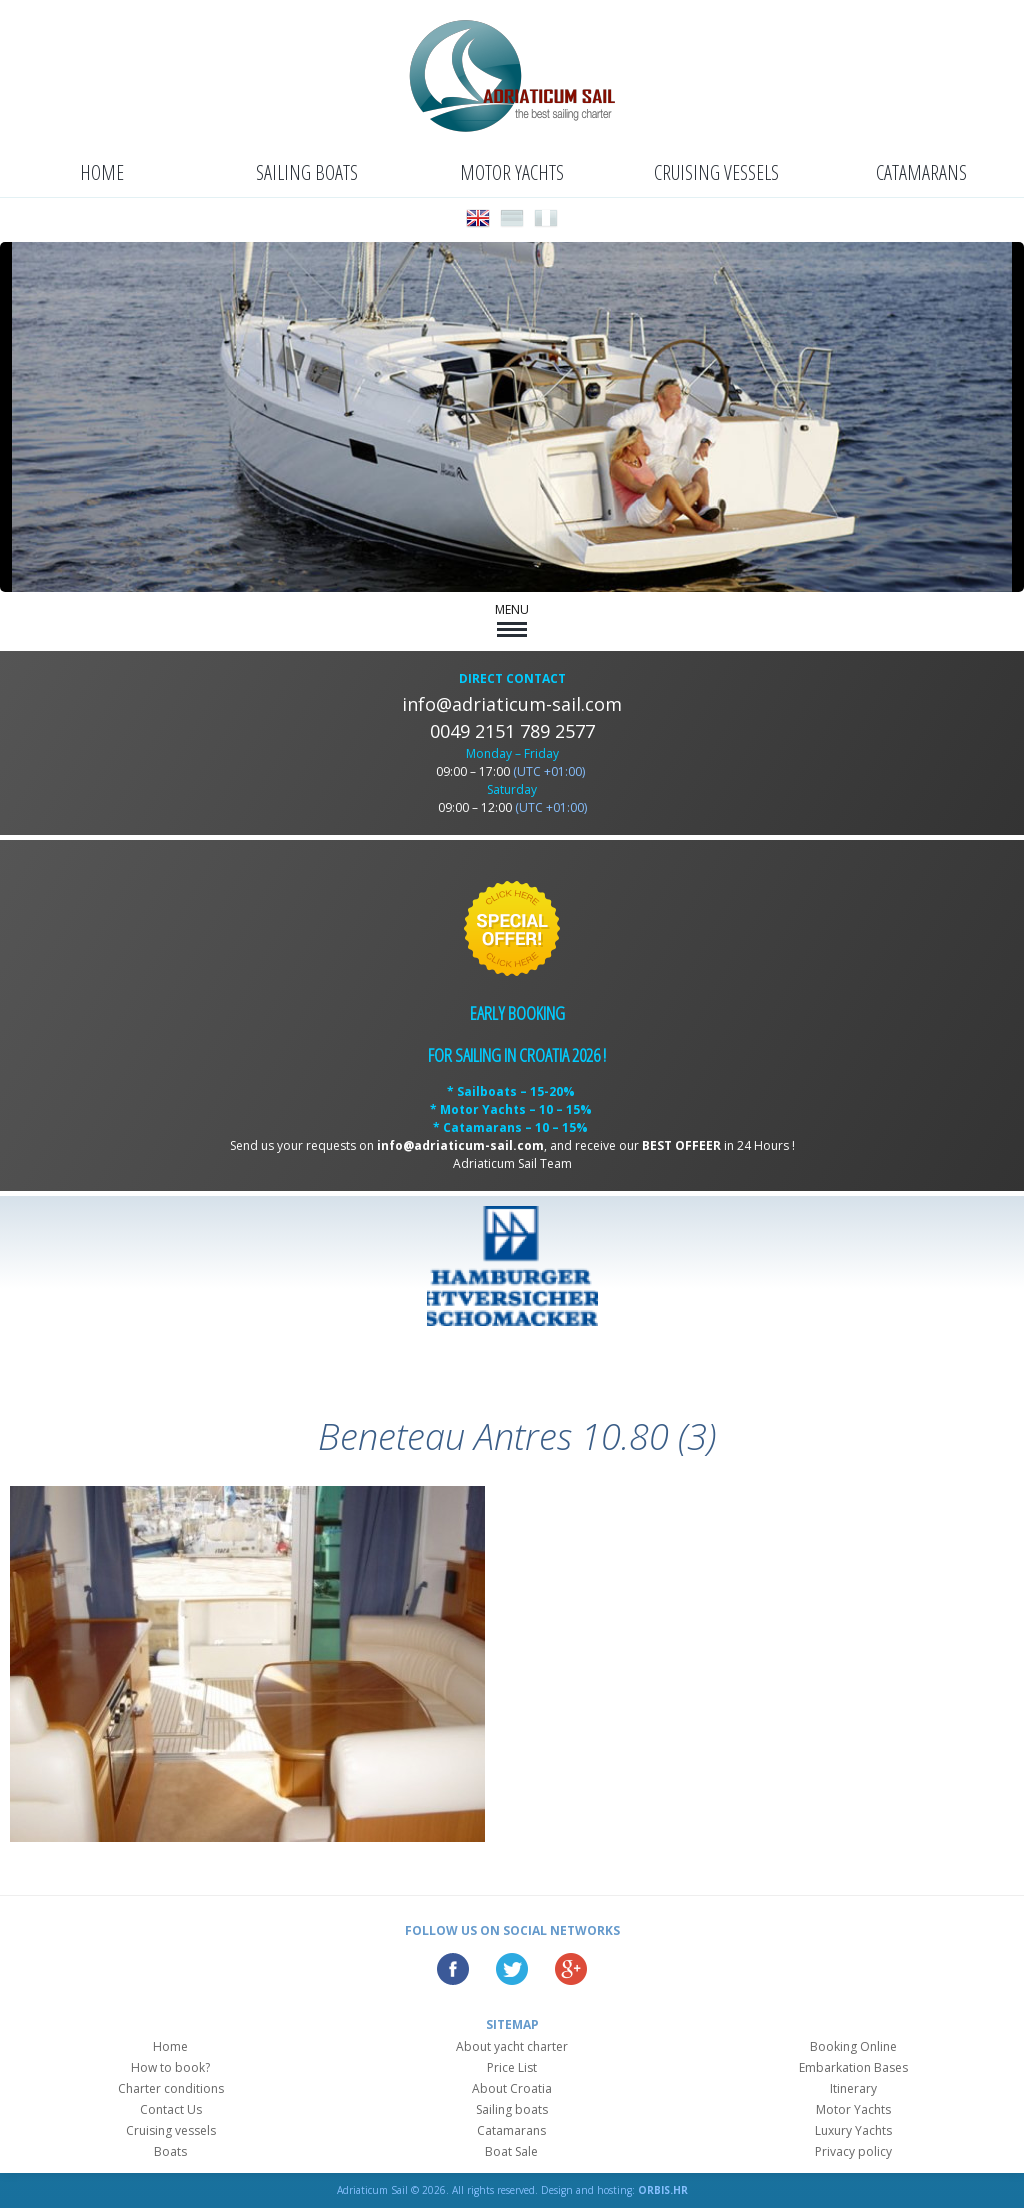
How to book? (170, 2067)
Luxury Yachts (853, 2130)
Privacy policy (853, 2151)
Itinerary (853, 2088)
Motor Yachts (512, 172)
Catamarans (921, 172)
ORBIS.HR (663, 2190)
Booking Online (853, 2046)
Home (102, 172)
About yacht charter (512, 2046)
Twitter (512, 1969)
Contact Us (171, 2109)
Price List (512, 2067)
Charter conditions (171, 2088)
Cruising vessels (716, 172)
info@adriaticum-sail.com (512, 704)
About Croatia (512, 2088)
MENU (512, 619)
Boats (170, 2151)
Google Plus (571, 1969)
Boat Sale (511, 2151)
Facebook (453, 1969)
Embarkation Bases (853, 2067)
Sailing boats (307, 172)
